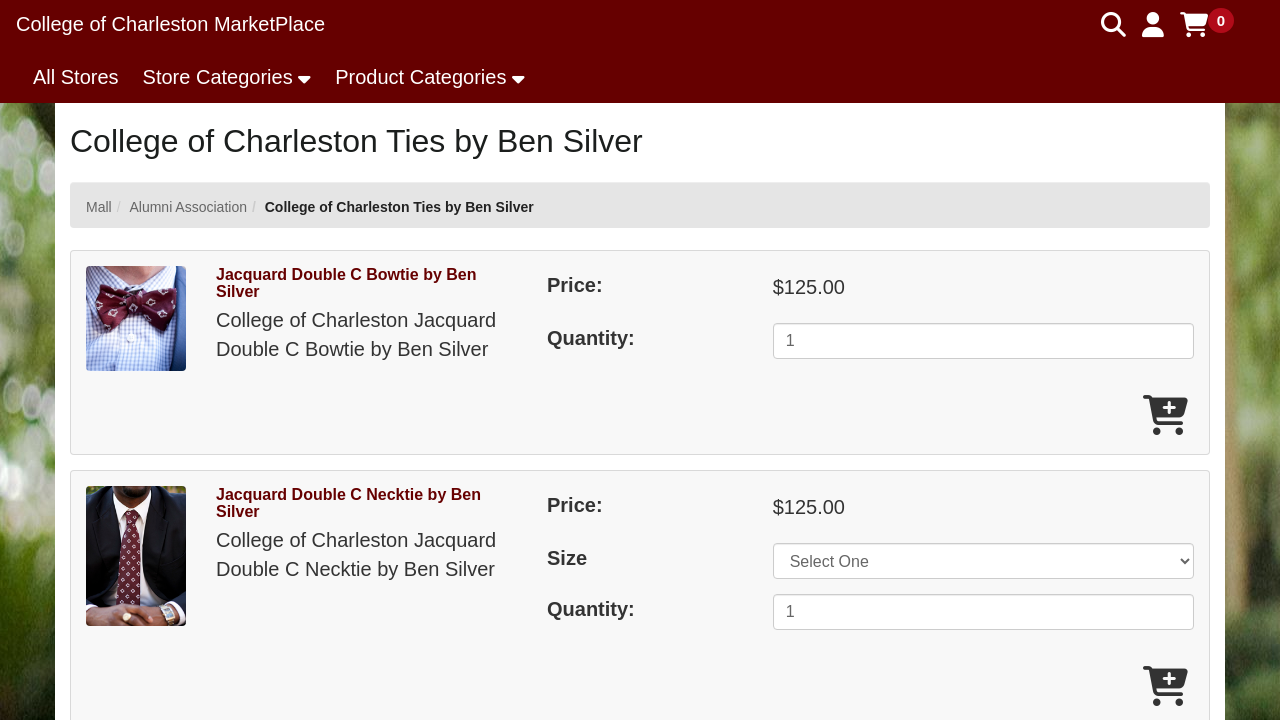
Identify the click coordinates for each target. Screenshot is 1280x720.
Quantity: (591, 338)
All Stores (76, 77)
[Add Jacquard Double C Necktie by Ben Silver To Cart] (1165, 687)
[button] (1153, 25)
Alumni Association (188, 207)
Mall (99, 207)
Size (567, 558)
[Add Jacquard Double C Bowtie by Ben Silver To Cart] (1165, 416)
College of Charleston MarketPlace (170, 24)
